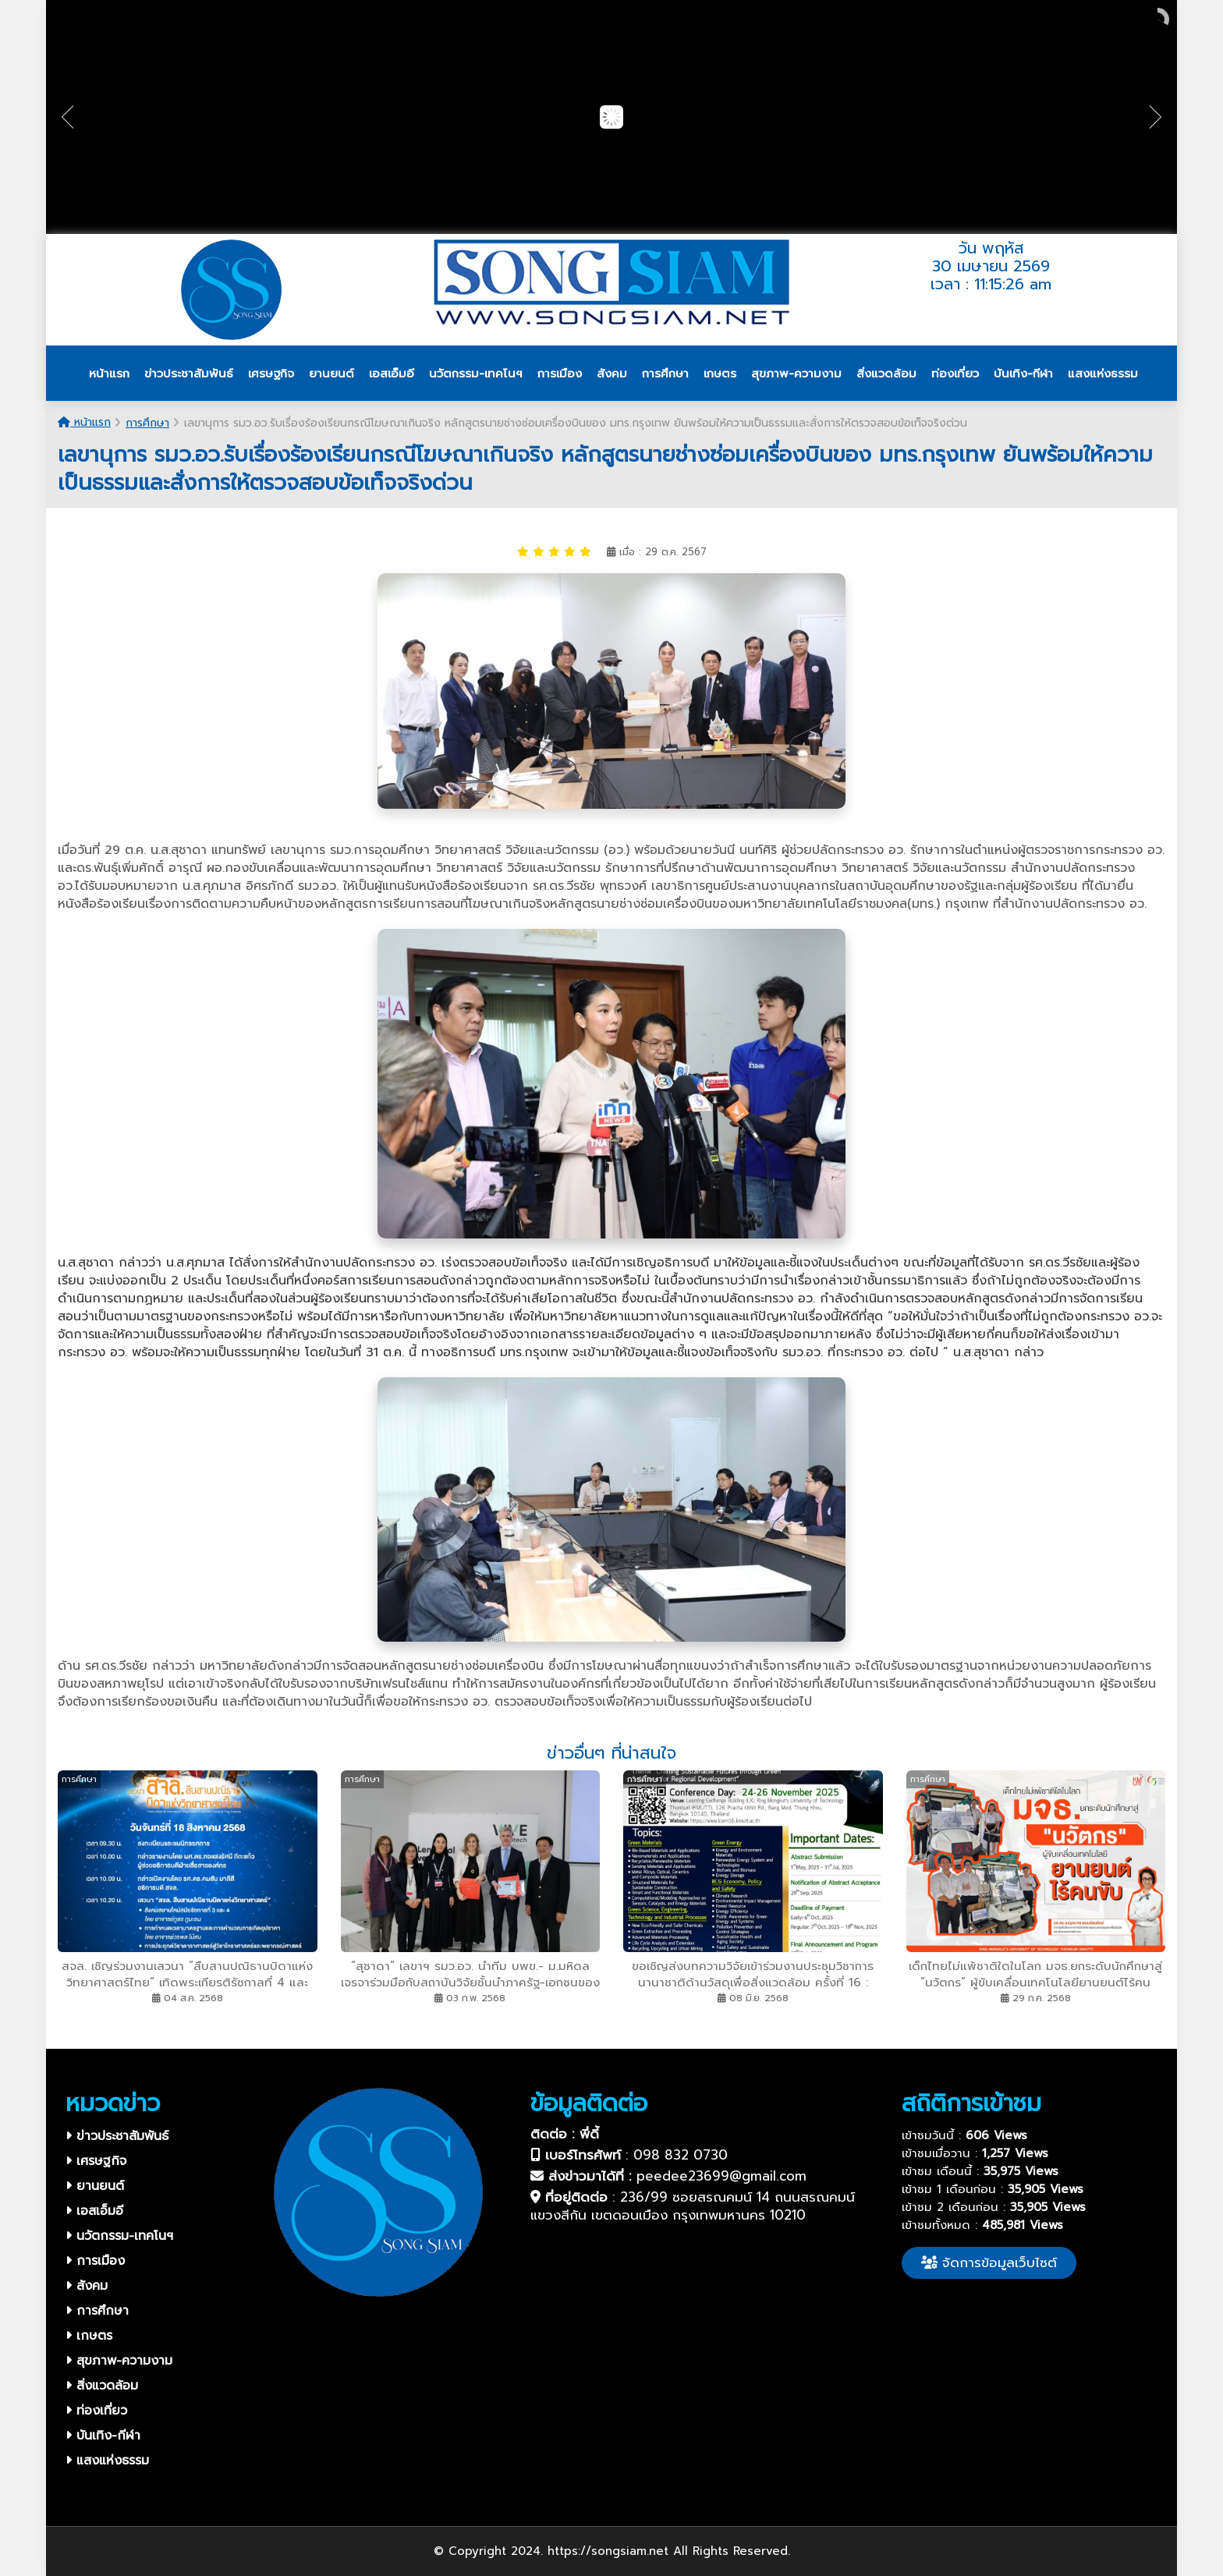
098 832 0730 (680, 2155)
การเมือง (95, 2261)
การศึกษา (147, 423)
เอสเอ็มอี (94, 2211)
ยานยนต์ (95, 2186)
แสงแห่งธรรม (107, 2460)
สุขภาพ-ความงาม (119, 2360)
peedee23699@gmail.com (721, 2176)
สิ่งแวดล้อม (102, 2385)
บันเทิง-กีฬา (103, 2435)
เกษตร (89, 2335)
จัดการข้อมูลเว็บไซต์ (989, 2262)
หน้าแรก (84, 422)
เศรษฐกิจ (96, 2161)
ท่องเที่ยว (96, 2410)
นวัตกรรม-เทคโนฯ (119, 2236)
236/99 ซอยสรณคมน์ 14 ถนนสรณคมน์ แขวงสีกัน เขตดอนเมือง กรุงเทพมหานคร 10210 (692, 2206)
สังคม (87, 2286)
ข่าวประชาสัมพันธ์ (117, 2136)
